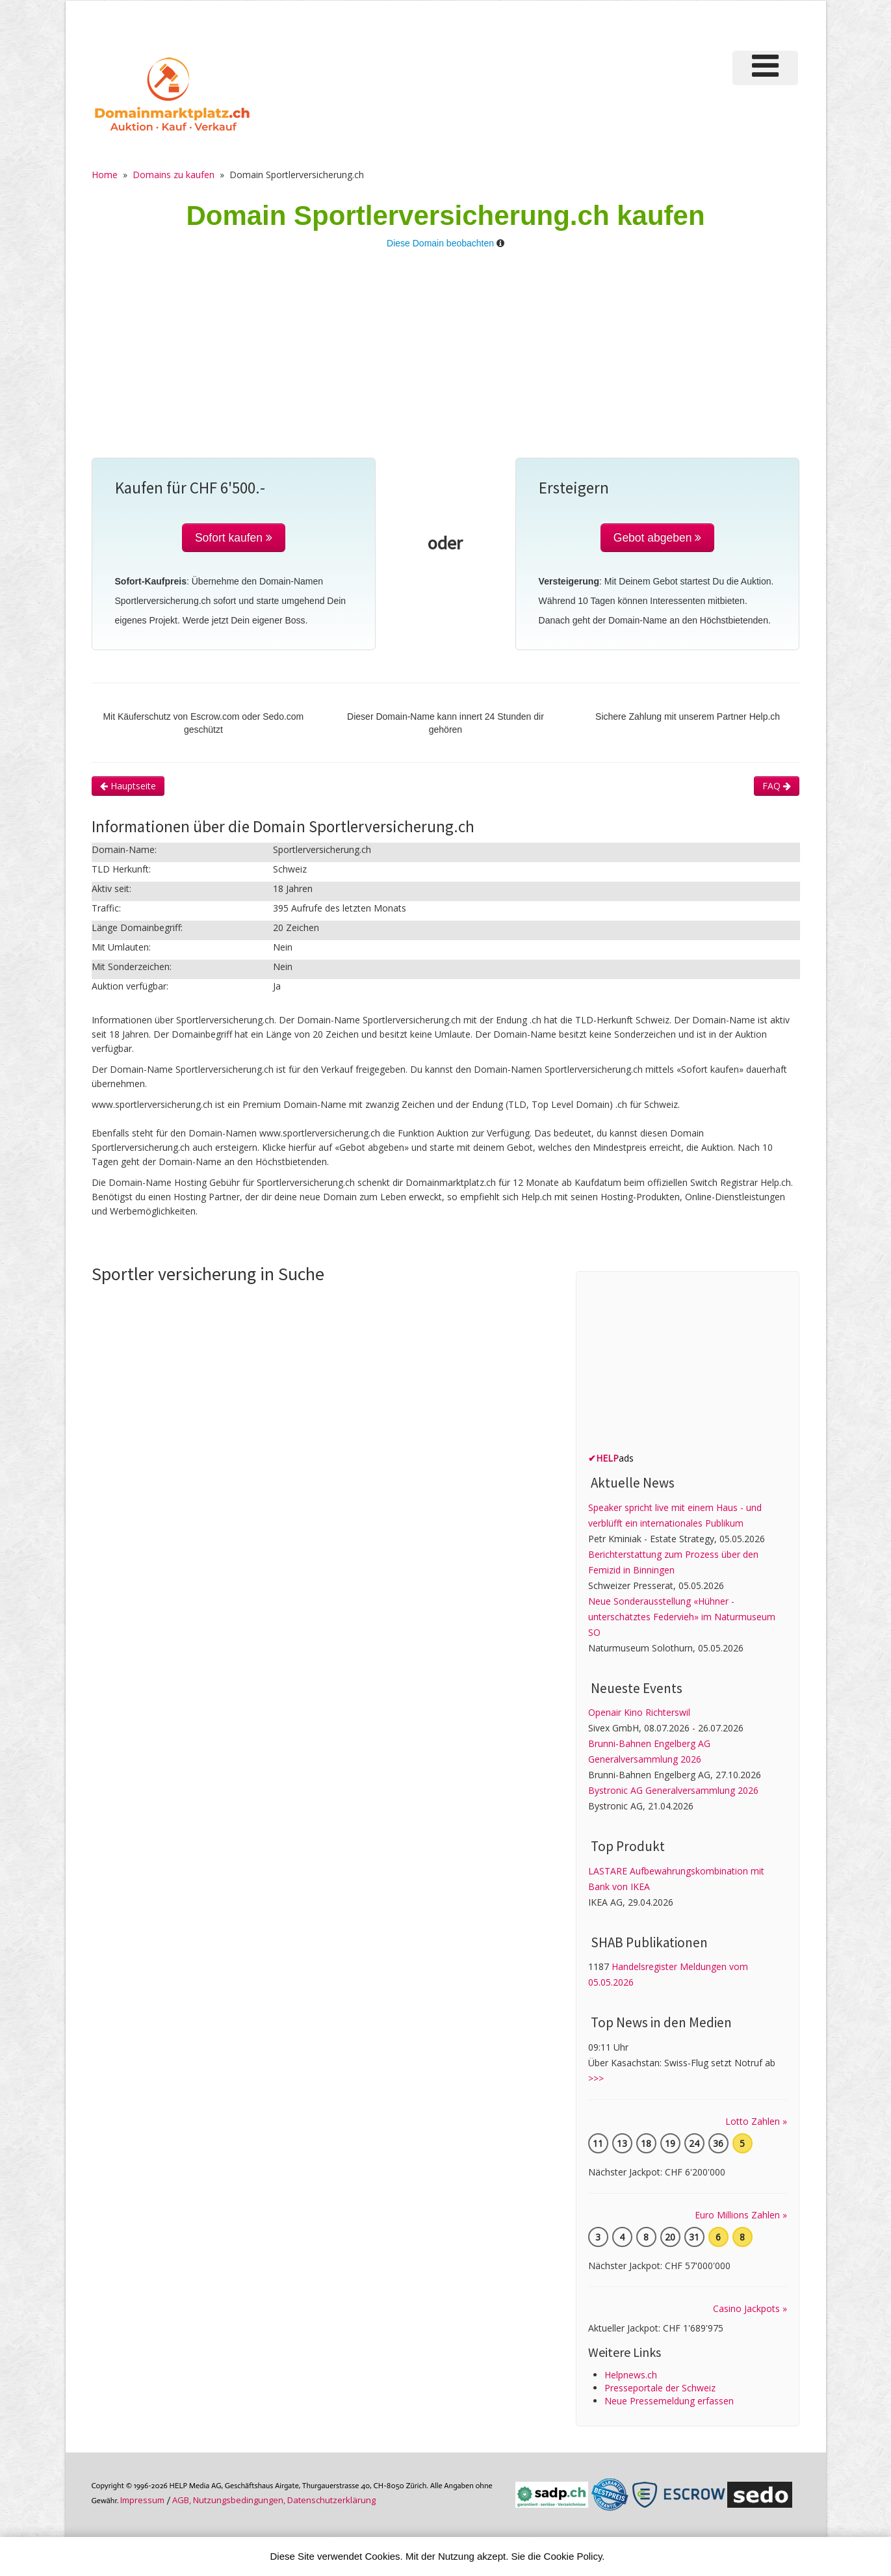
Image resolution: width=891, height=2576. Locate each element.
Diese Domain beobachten (440, 243)
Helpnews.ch (630, 2375)
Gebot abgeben (657, 537)
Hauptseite (128, 786)
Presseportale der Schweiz (660, 2388)
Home (105, 174)
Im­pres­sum (142, 2500)
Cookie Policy (573, 2556)
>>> (596, 2078)
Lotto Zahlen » (756, 2121)
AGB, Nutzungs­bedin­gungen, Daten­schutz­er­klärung (274, 2500)
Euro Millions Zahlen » (741, 2215)
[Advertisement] (446, 360)
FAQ (776, 786)
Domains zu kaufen (173, 174)
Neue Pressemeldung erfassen (669, 2401)
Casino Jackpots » (750, 2308)
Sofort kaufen (233, 537)
